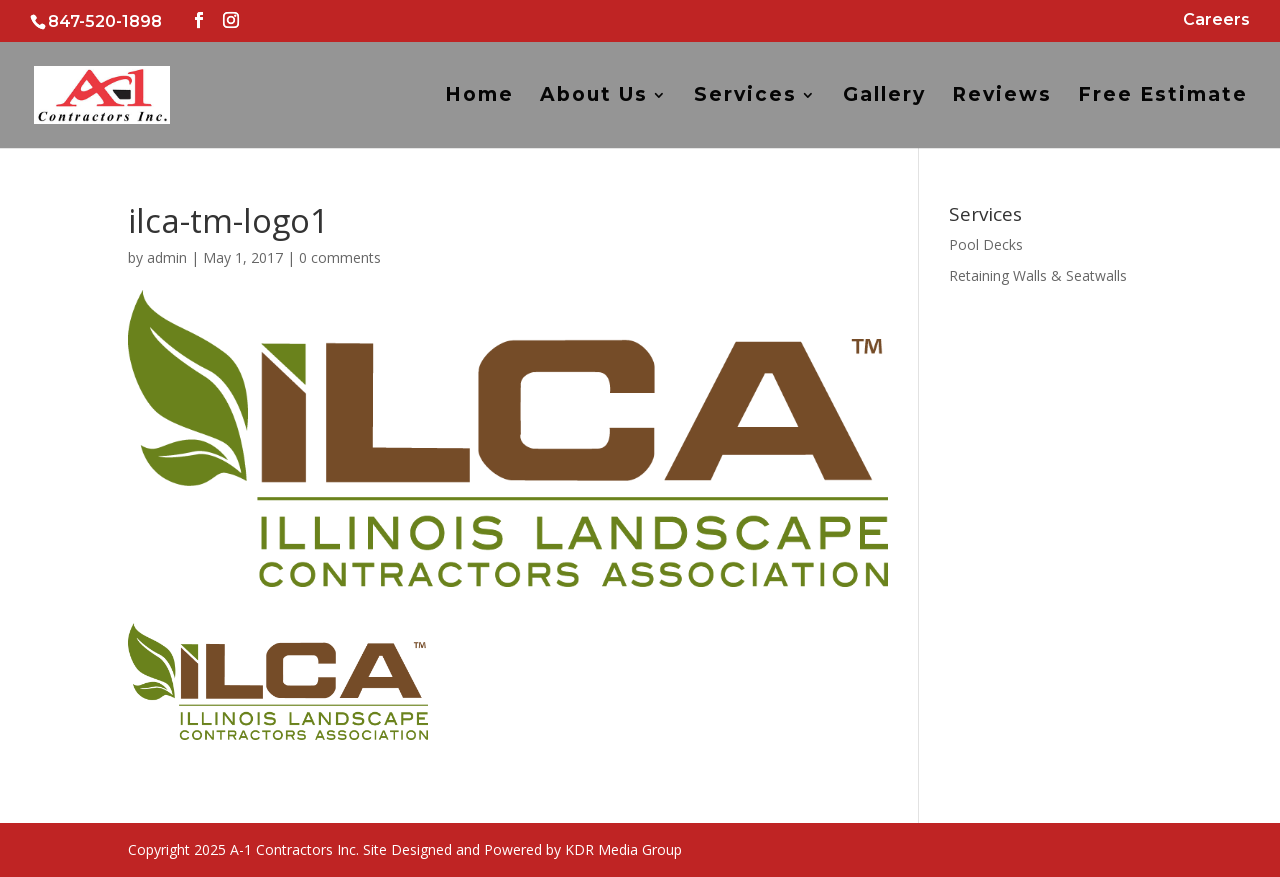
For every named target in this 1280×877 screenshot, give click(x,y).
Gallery (884, 97)
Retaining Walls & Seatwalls (1038, 275)
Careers (1216, 20)
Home (479, 97)
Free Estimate (1163, 97)
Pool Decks (986, 244)
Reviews (1002, 97)
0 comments (340, 257)
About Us (594, 97)
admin (167, 257)
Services (745, 97)
